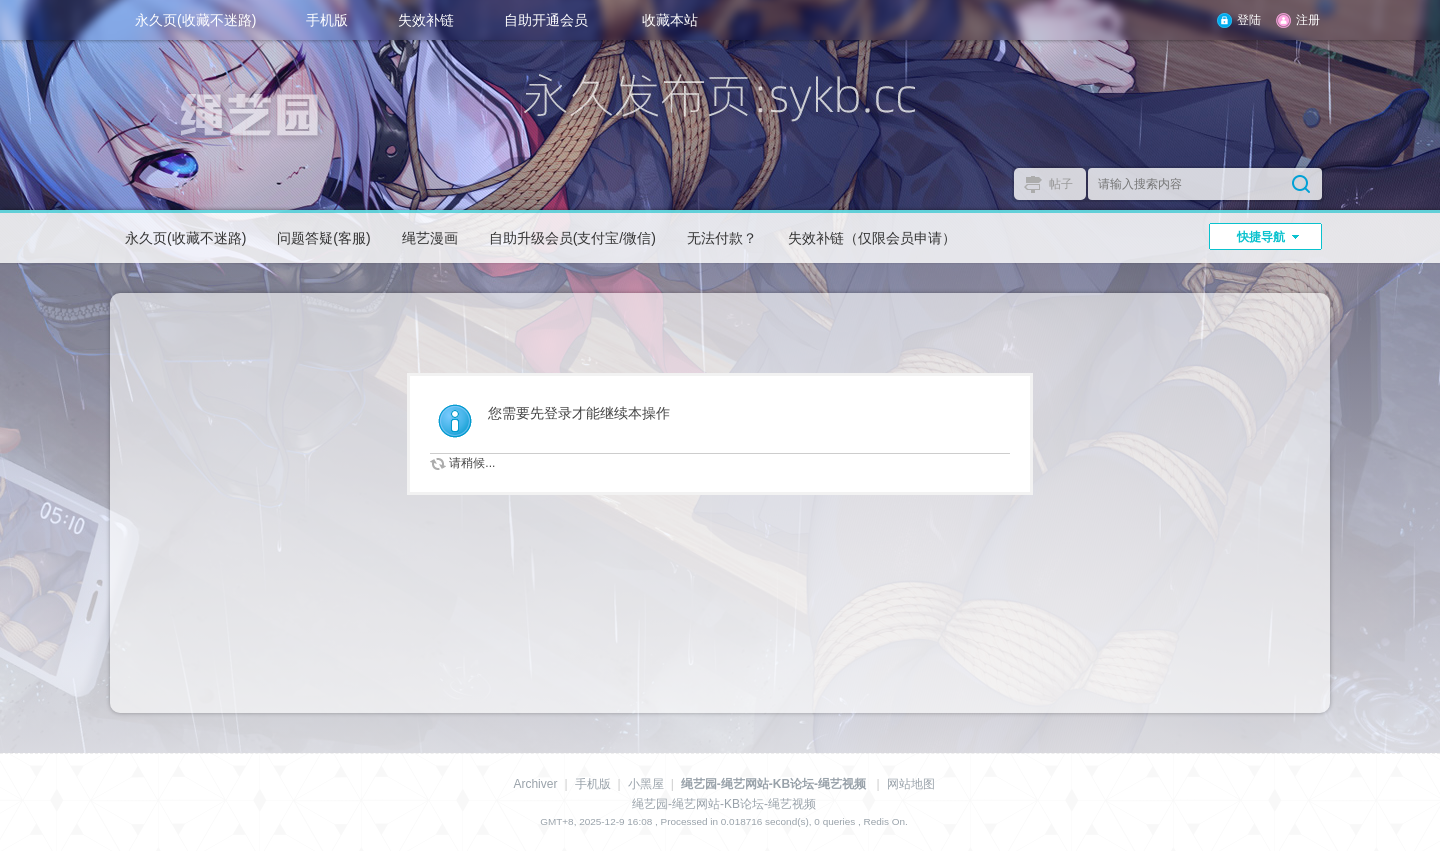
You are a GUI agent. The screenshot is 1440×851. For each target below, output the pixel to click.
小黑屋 (646, 784)
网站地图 (911, 784)
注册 (1308, 20)
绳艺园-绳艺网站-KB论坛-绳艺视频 (773, 784)
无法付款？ (722, 238)
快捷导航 (1261, 237)
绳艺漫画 (430, 238)
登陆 (1249, 20)
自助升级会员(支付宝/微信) (572, 238)
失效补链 (426, 20)
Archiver (535, 784)
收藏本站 (670, 20)
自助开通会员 (546, 20)
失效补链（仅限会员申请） (872, 238)
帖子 (1061, 184)
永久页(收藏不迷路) (195, 20)
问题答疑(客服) (323, 238)
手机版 (327, 20)
